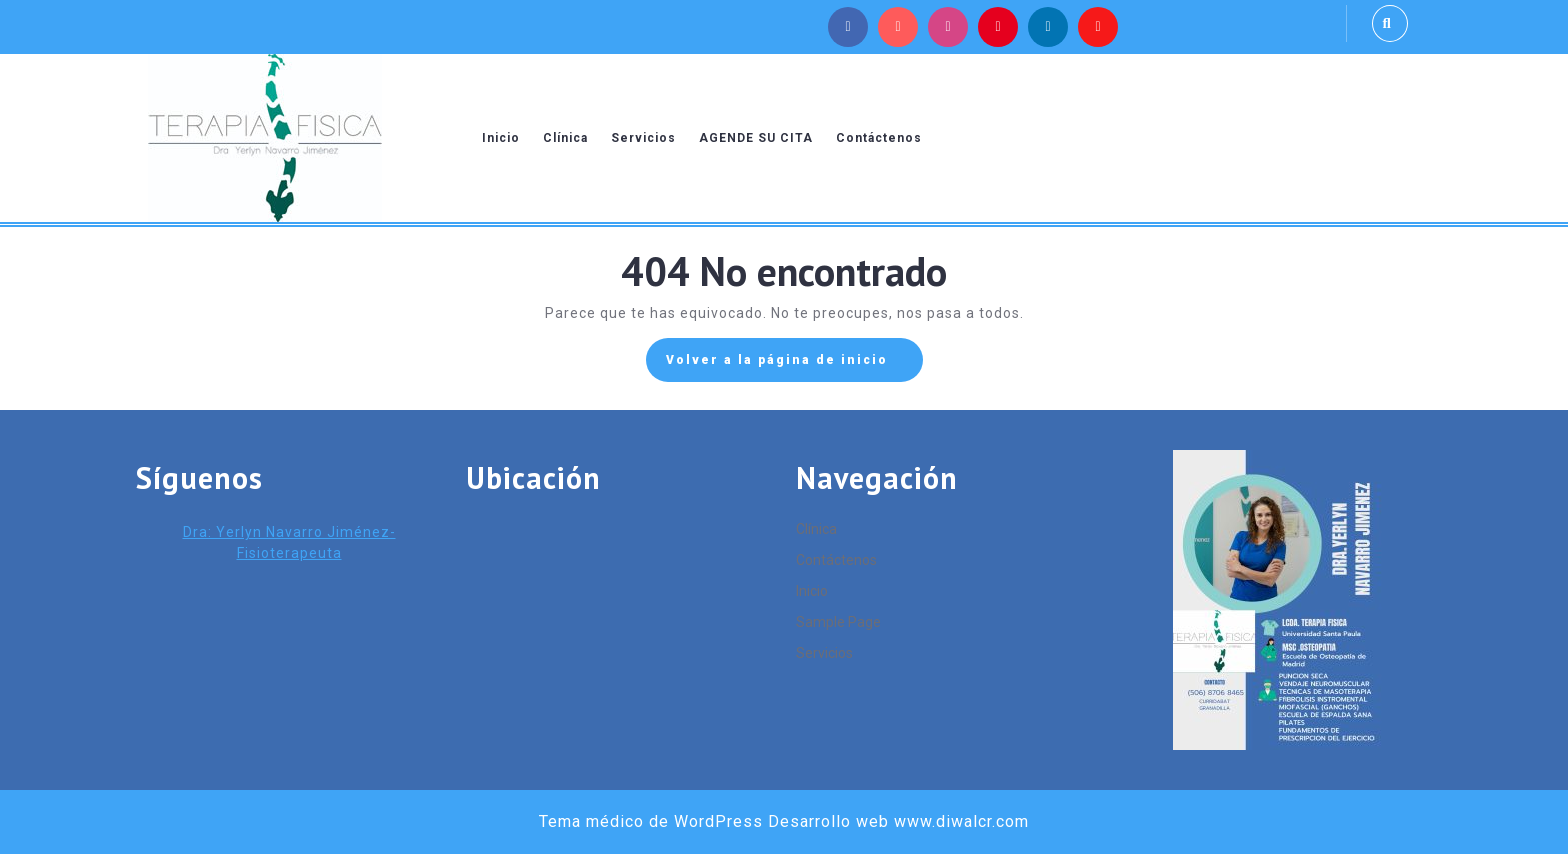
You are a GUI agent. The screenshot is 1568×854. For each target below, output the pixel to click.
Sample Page (838, 622)
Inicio (501, 138)
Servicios (643, 138)
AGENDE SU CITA (756, 138)
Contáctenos (879, 138)
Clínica (565, 138)
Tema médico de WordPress (651, 821)
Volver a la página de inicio (794, 365)
